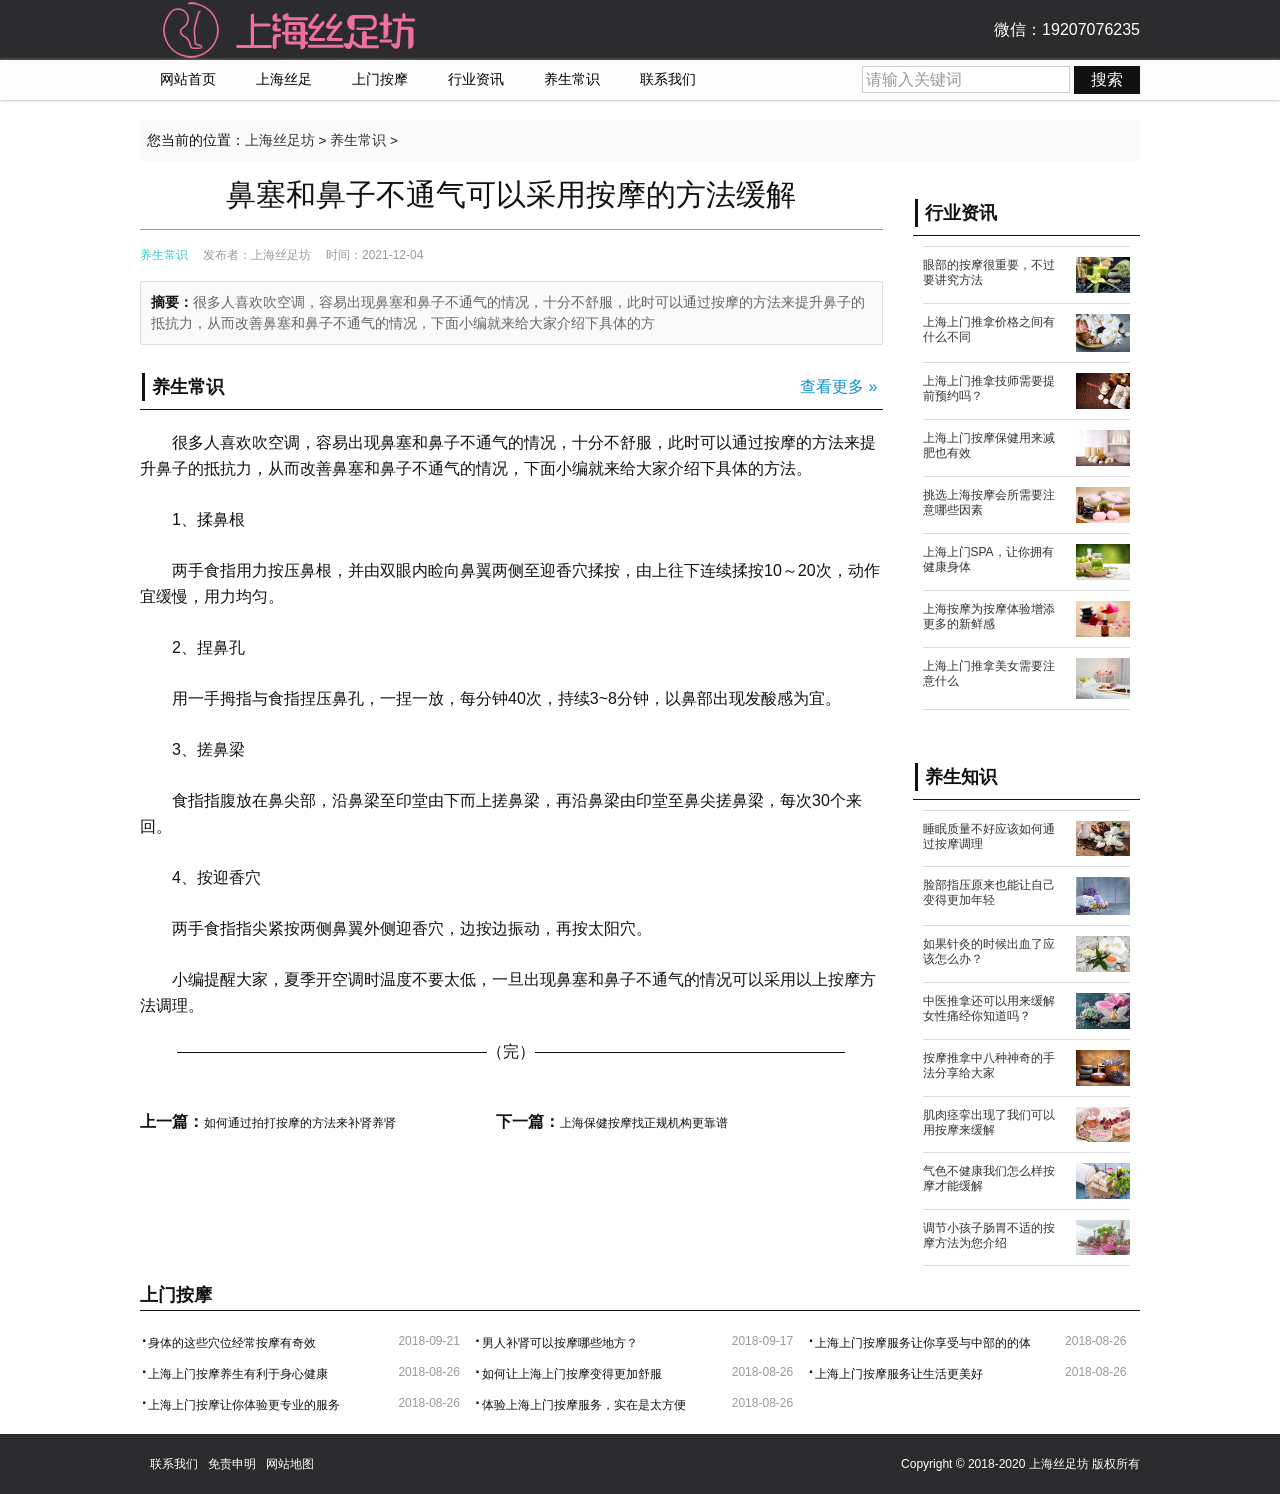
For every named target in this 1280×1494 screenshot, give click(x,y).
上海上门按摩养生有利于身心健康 (238, 1374)
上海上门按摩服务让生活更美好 (899, 1374)
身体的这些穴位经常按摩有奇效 (232, 1343)
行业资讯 (476, 79)
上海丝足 (284, 79)
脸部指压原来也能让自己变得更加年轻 (989, 892)
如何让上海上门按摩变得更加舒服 (572, 1374)
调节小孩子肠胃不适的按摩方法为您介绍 (989, 1235)
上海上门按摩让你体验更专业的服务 (244, 1405)
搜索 (1107, 79)
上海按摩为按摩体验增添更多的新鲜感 (989, 616)
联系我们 (668, 79)
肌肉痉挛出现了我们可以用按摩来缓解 (989, 1122)
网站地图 (290, 1464)
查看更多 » (838, 386)
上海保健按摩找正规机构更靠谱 (644, 1123)
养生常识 (572, 79)
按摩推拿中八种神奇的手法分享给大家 (989, 1065)
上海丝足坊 (280, 140)
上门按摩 (380, 79)
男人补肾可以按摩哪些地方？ (560, 1343)
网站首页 (188, 79)
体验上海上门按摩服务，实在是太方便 (584, 1405)
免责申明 (232, 1464)
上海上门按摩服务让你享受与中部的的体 (923, 1343)
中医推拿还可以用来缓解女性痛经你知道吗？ (989, 1008)
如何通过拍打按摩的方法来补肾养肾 (300, 1123)
